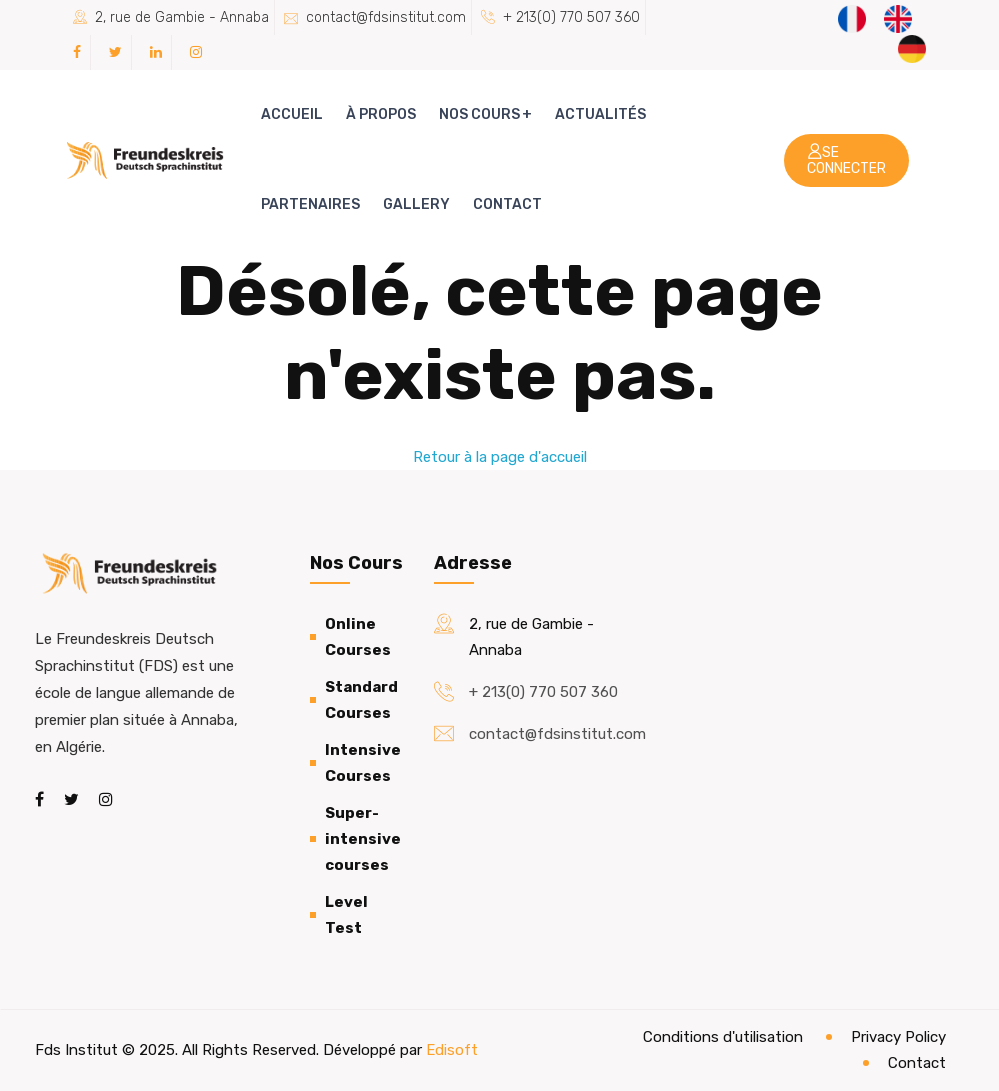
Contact (507, 204)
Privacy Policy (898, 1037)
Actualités (600, 114)
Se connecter (846, 160)
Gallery (416, 204)
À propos (381, 114)
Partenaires (310, 204)
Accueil (292, 114)
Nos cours (479, 114)
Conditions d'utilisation (723, 1037)
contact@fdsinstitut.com (386, 17)
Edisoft (452, 1050)
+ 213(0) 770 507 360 (571, 17)
